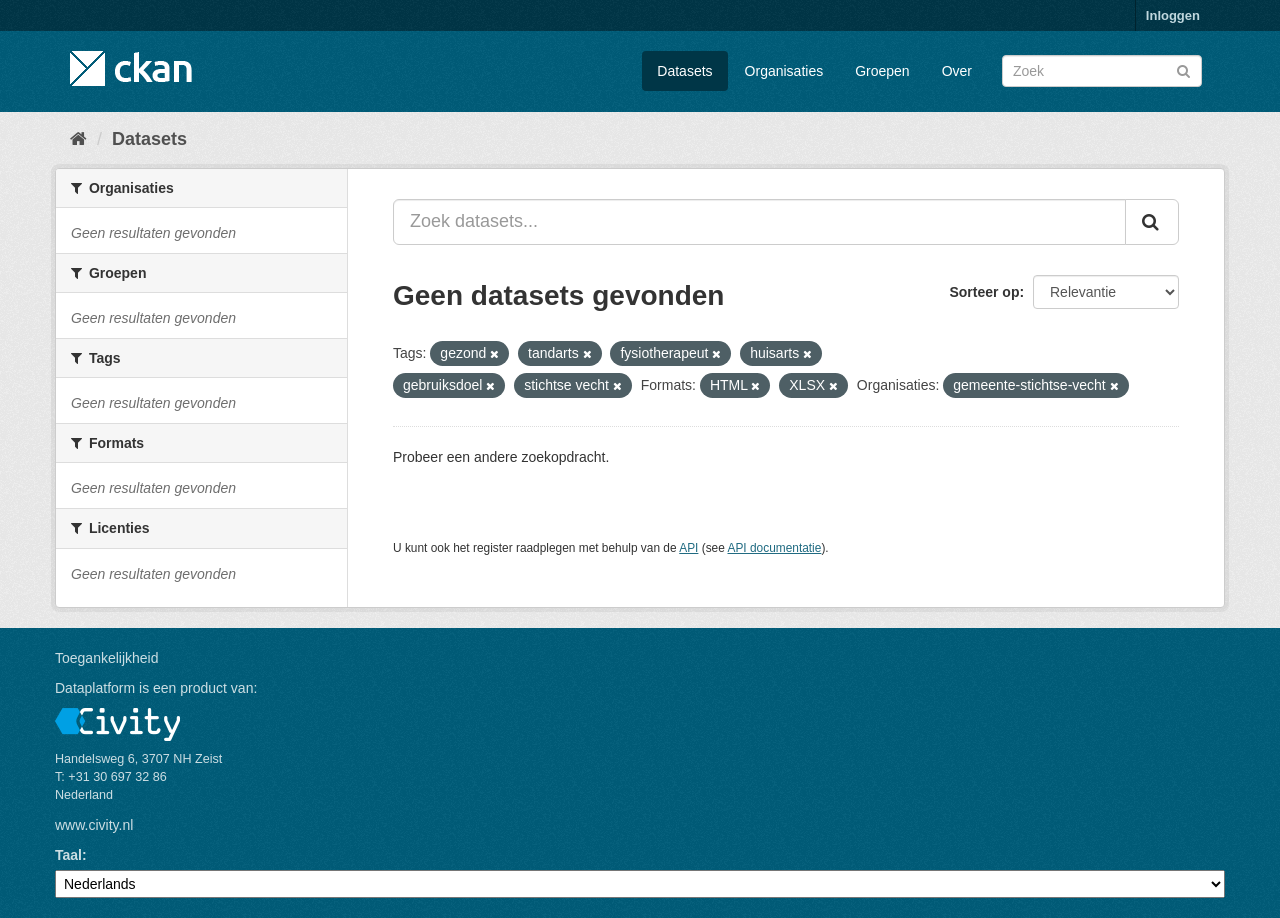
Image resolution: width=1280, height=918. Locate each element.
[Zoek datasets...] (759, 222)
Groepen (882, 71)
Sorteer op (984, 292)
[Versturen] (1183, 69)
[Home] (78, 139)
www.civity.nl (94, 825)
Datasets (684, 71)
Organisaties (784, 71)
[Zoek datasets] (1102, 71)
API (688, 548)
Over (957, 71)
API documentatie (775, 548)
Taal (68, 855)
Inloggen (1173, 15)
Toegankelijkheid (107, 658)
